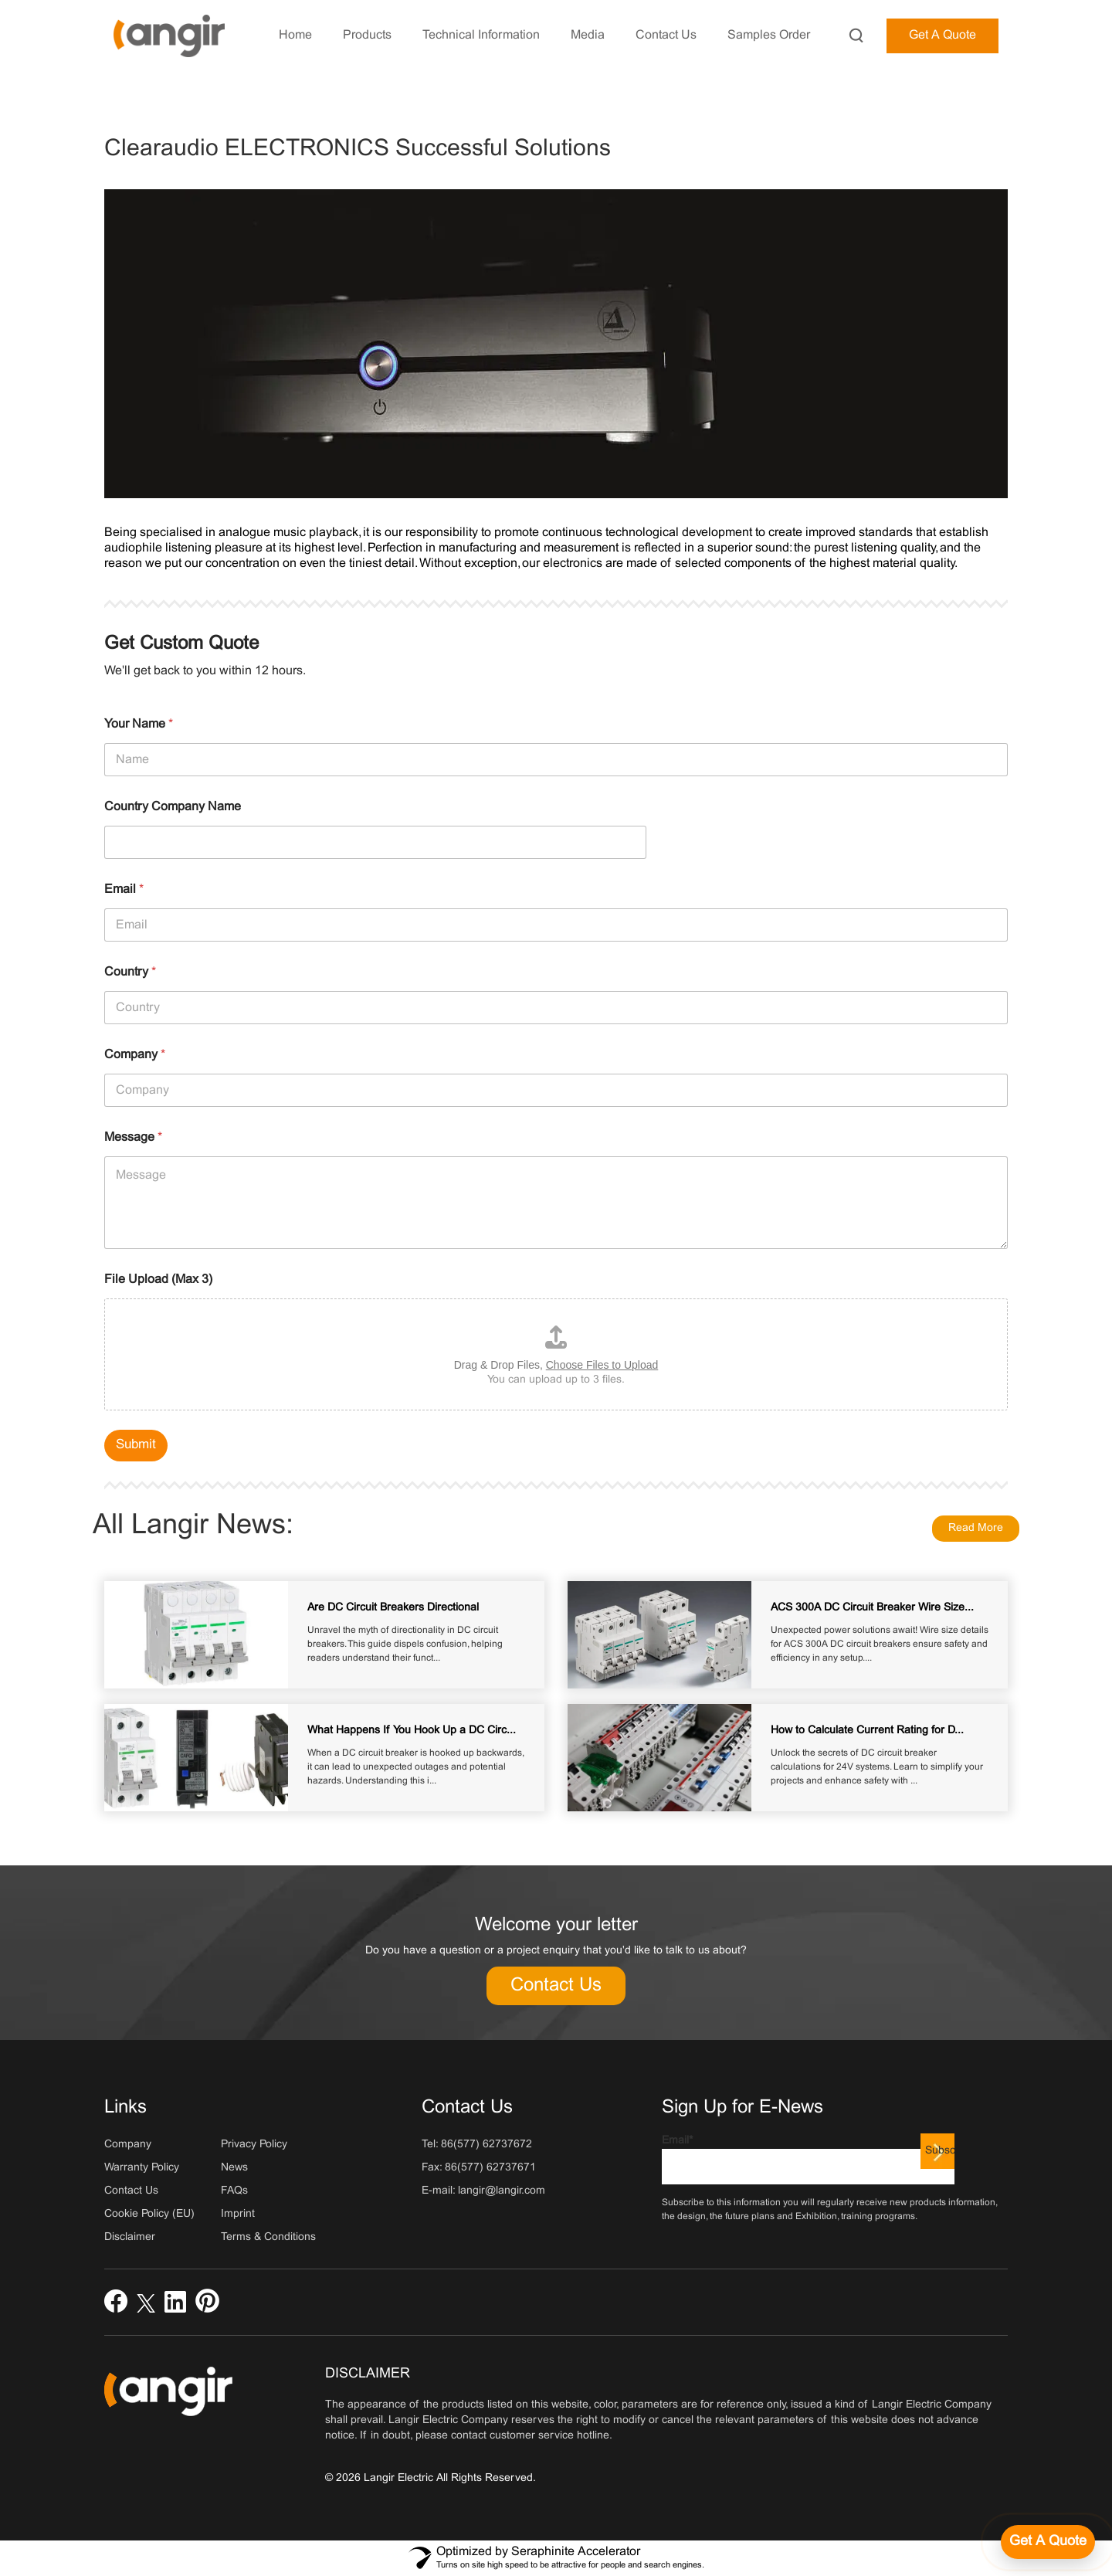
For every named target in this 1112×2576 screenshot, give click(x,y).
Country (130, 972)
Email (124, 889)
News (234, 2168)
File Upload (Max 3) (158, 1279)
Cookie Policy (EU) (149, 2214)
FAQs (234, 2191)
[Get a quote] (1048, 2542)
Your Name (138, 724)
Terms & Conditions (268, 2237)
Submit (136, 1445)
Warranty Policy (141, 2168)
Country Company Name (172, 807)
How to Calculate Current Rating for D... (867, 1731)
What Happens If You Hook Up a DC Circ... (411, 1731)
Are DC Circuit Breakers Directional (393, 1608)
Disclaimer (129, 2237)
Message (133, 1137)
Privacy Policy (254, 2145)
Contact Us (556, 1985)
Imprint (238, 2214)
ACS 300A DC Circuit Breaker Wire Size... (872, 1608)
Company (134, 1055)
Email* (808, 2160)
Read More (975, 1528)
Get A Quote (942, 35)
